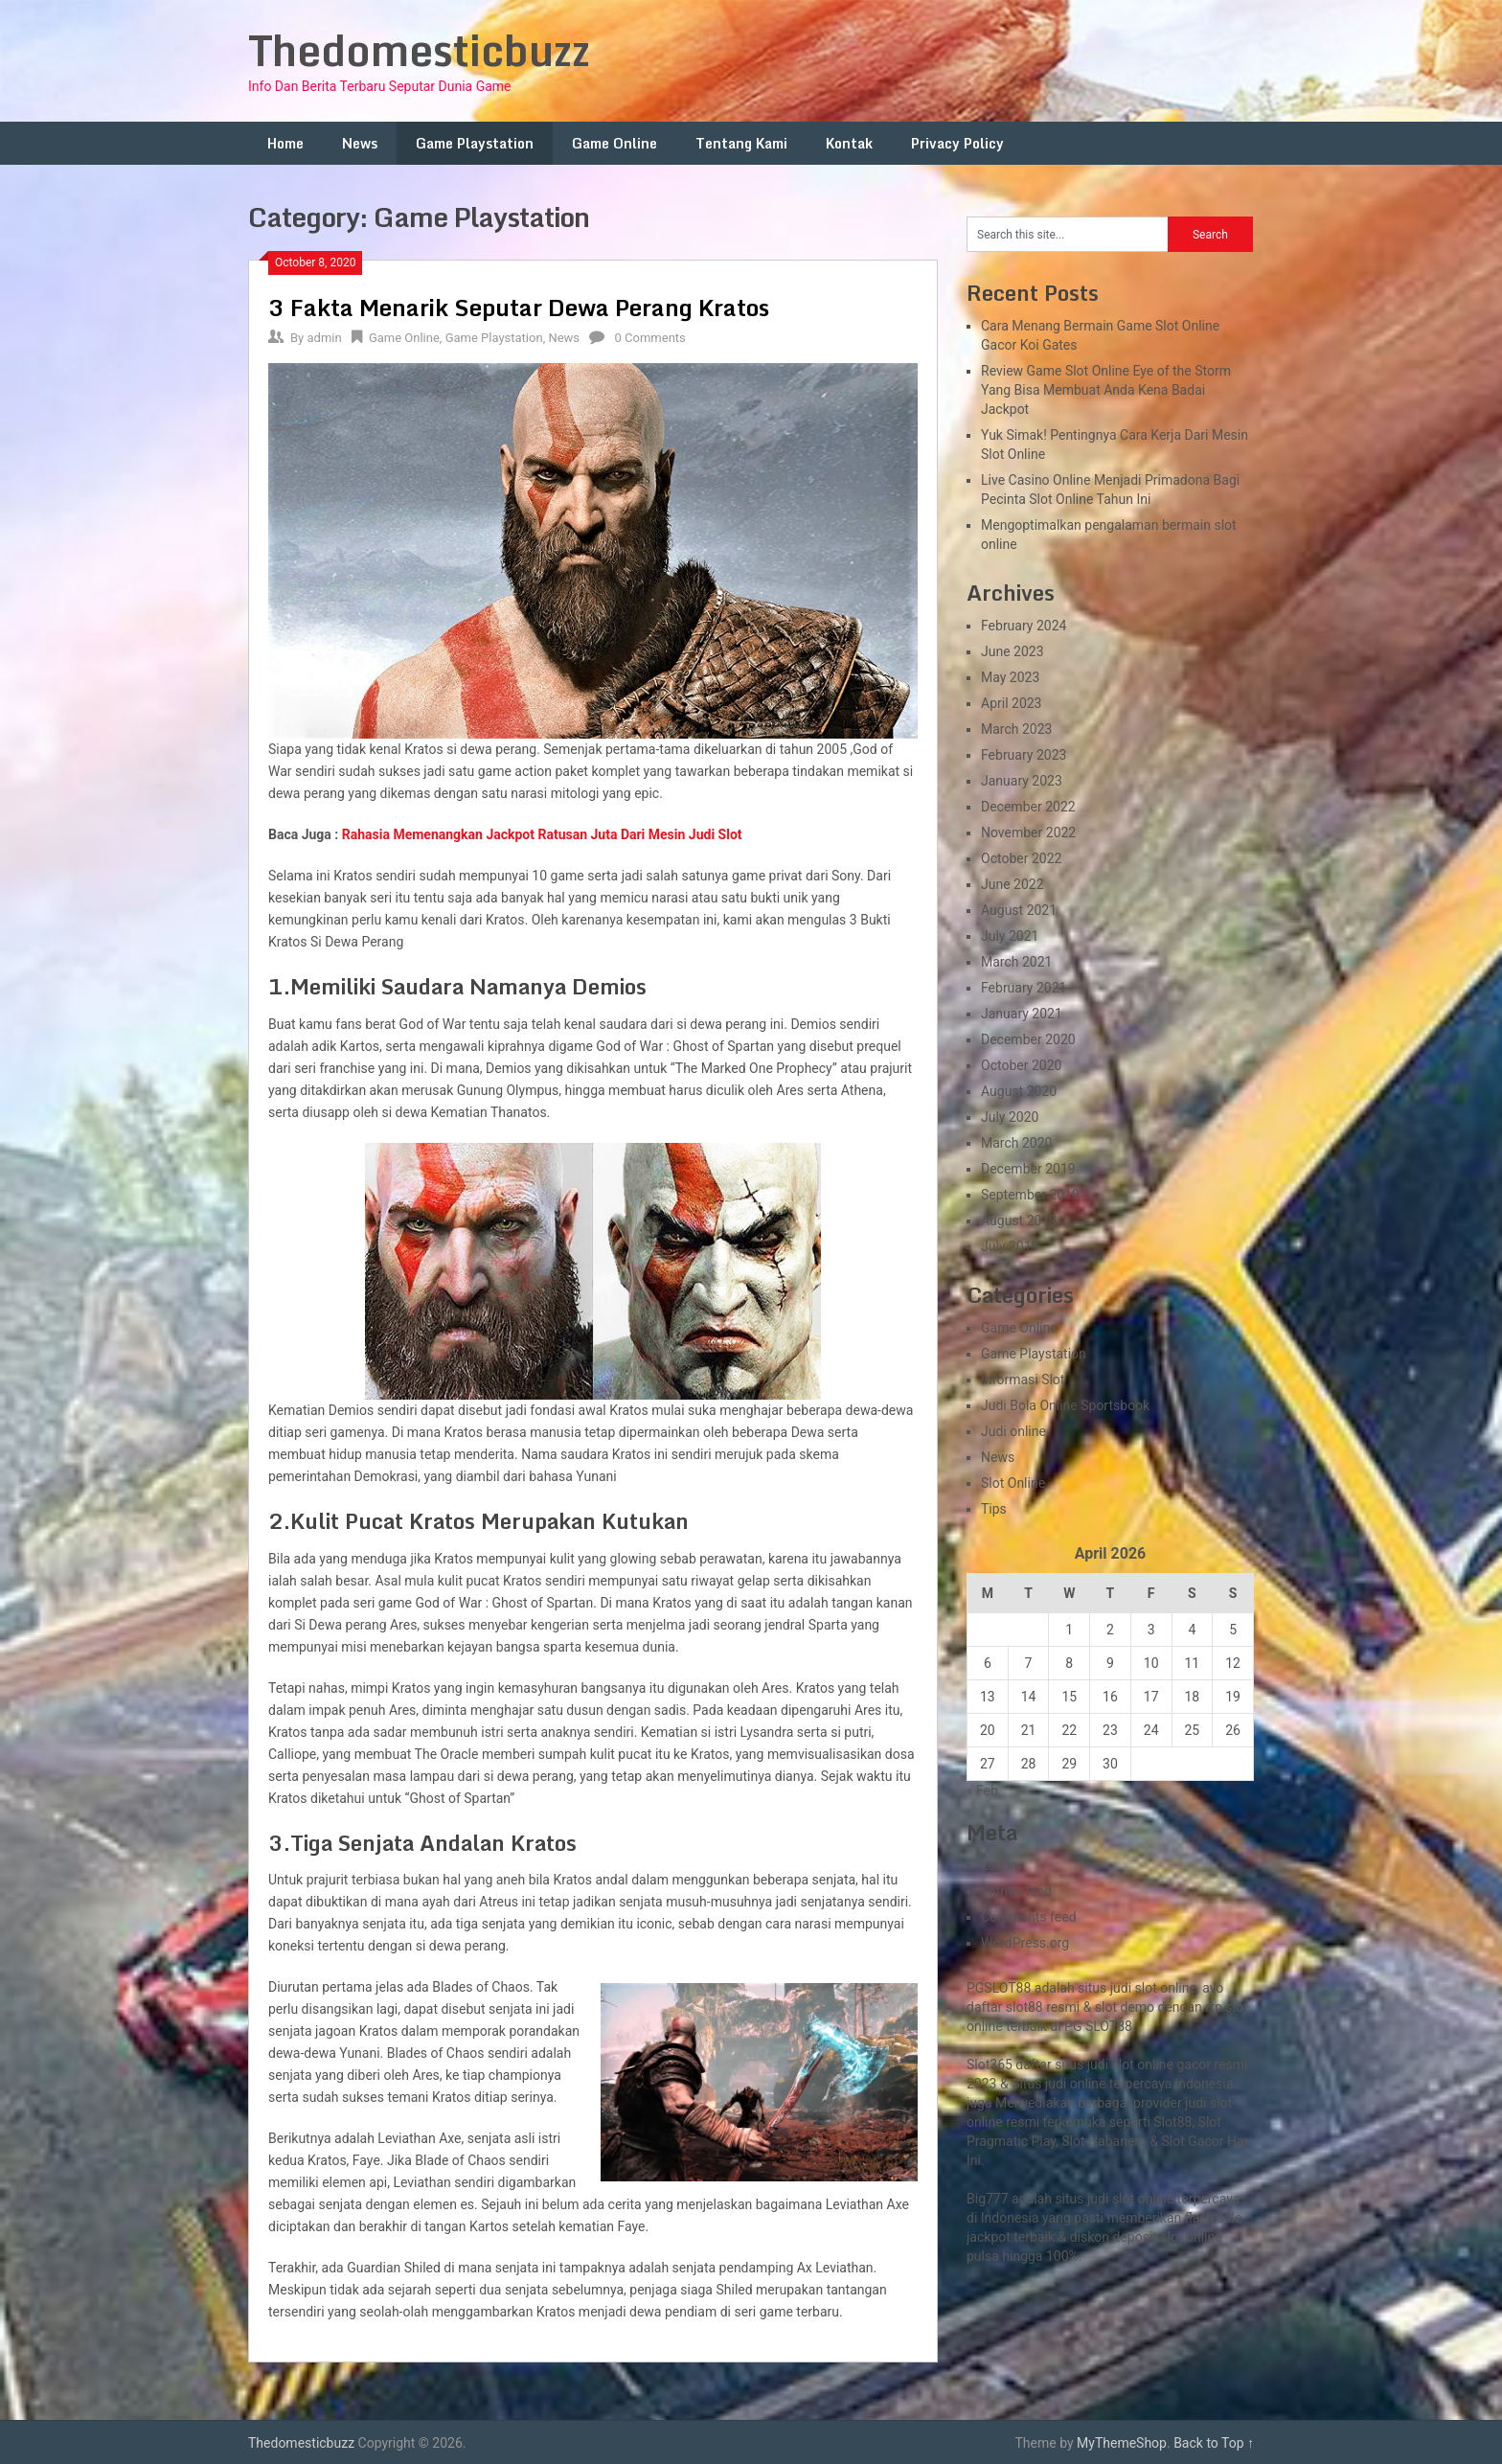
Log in (999, 1865)
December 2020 (1028, 1039)
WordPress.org (1025, 1943)
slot (1221, 2102)
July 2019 (1009, 1246)
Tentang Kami (741, 143)
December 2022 (1028, 806)
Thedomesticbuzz (419, 49)
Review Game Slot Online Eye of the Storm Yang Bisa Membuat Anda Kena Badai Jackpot (1106, 390)
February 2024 (1023, 625)
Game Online (614, 143)
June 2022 (1012, 884)
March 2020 (1016, 1143)
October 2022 (1021, 858)
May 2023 (1010, 677)
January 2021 (1021, 1013)
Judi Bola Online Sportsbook (1065, 1405)
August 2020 (1019, 1091)
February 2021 (1023, 987)
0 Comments (650, 338)
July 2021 (1009, 936)
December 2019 (1028, 1168)
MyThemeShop (1122, 2443)
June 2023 (1012, 651)
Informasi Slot (1022, 1379)
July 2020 (1009, 1117)
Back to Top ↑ (1213, 2443)
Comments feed (1029, 1917)
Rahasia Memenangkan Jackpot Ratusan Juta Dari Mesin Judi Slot (542, 834)
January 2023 (1021, 780)
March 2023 (1016, 729)
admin (324, 338)
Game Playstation (475, 143)
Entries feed (1016, 1891)
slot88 (1024, 2007)
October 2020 (1021, 1065)
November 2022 (1028, 832)
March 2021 (1016, 962)
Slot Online (1013, 1483)
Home (285, 143)
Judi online (1013, 1431)
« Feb (982, 1790)
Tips (994, 1509)
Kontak (849, 143)
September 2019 (1030, 1194)
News (359, 143)
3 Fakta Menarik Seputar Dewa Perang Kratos (518, 307)
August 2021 (1019, 910)
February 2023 (1023, 755)
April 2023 (1011, 703)
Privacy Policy (957, 143)
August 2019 (1019, 1220)
